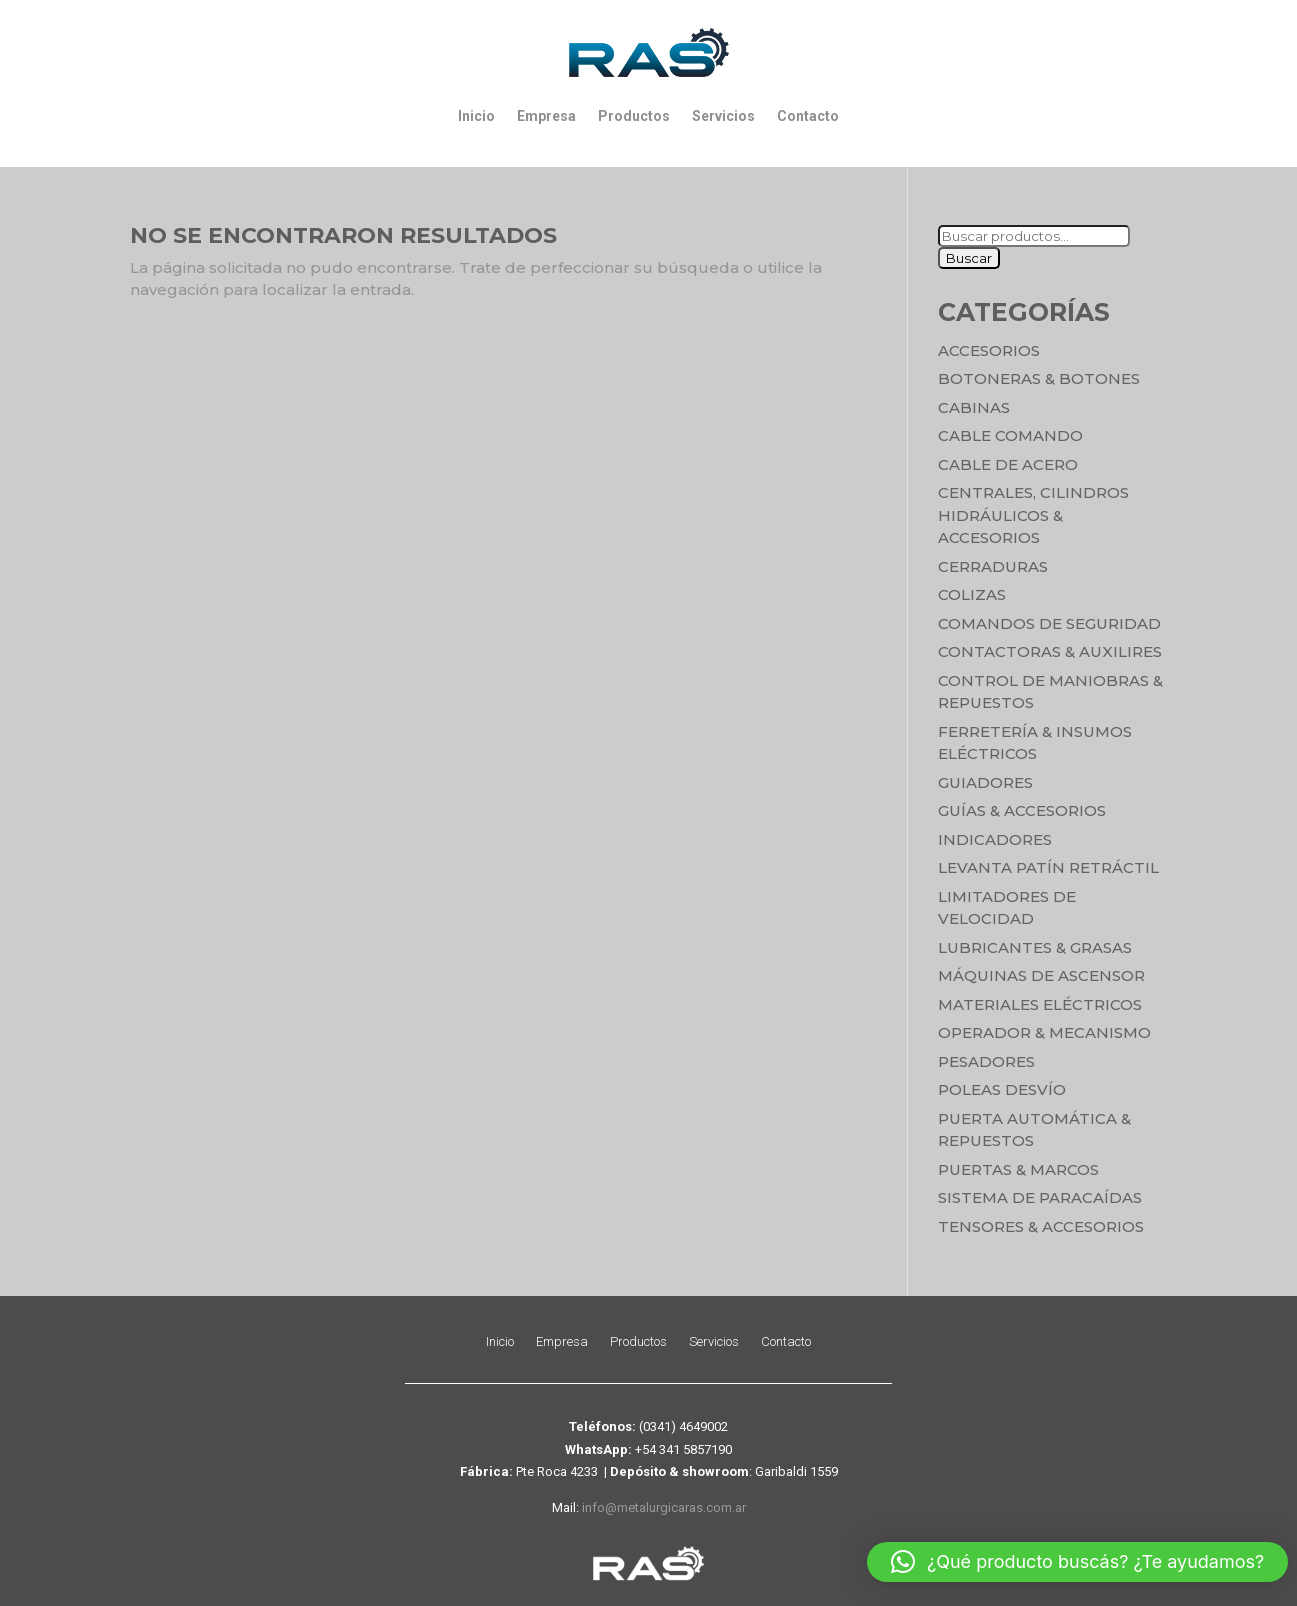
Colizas (972, 594)
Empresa (546, 116)
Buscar (969, 258)
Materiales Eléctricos (1040, 1004)
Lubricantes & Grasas (1035, 947)
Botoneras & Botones (1039, 378)
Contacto (808, 116)
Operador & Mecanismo (1044, 1032)
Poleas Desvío (1002, 1089)
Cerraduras (993, 566)
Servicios (723, 116)
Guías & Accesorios (1022, 810)
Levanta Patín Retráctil (1048, 867)
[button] (1077, 1562)
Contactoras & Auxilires (1050, 651)
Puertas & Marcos (1018, 1169)
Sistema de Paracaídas (1040, 1197)
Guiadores (985, 782)
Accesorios (989, 350)
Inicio (476, 116)
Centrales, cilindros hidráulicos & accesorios (1033, 515)
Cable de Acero (1008, 464)
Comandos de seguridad (1049, 623)
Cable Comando (1010, 435)
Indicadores (995, 839)
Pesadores (986, 1061)
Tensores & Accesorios (1041, 1226)
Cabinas (974, 407)
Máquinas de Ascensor (1041, 975)
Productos (634, 116)
